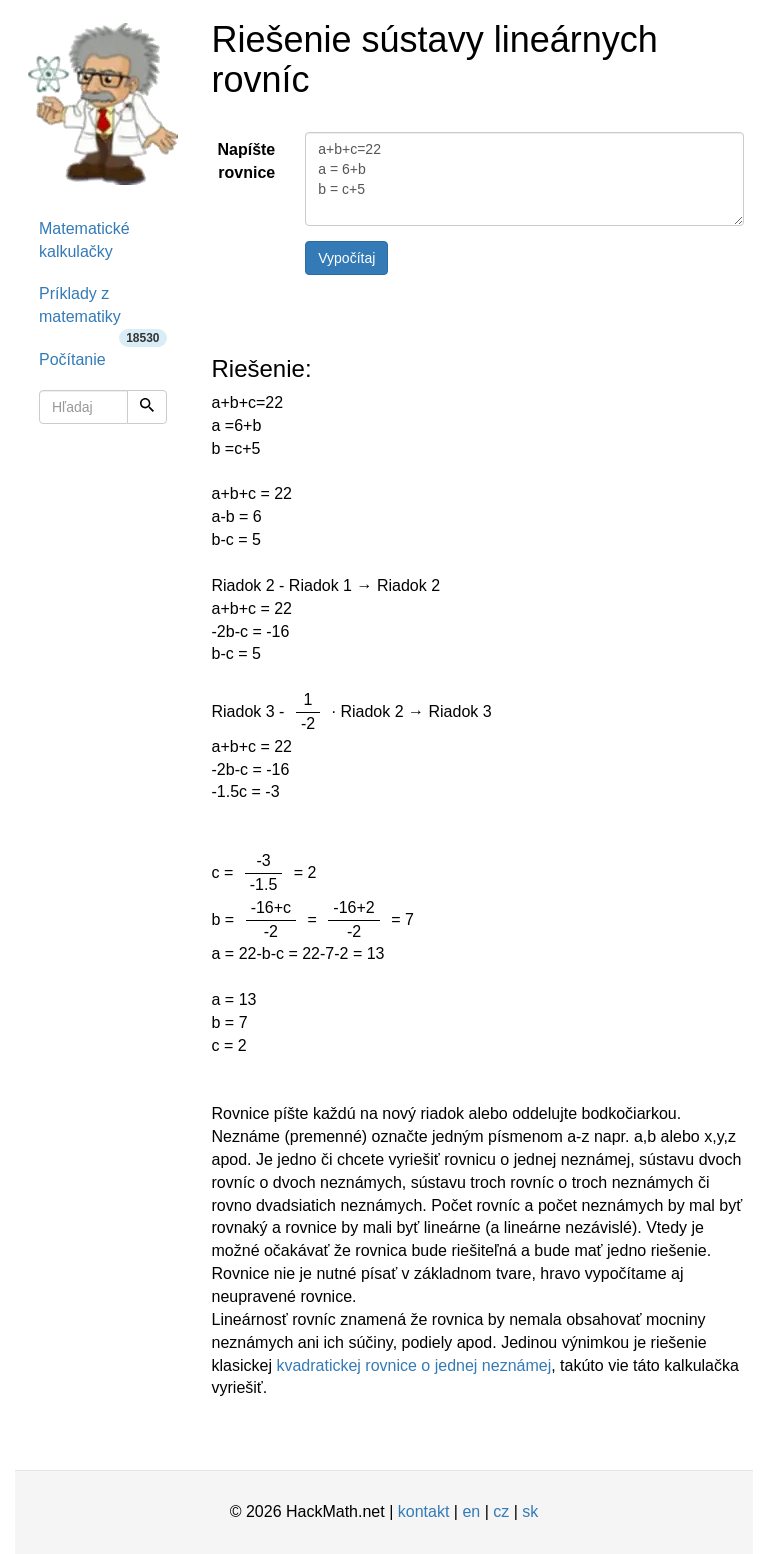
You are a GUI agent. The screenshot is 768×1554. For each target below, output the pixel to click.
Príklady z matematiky (103, 312)
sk (530, 1511)
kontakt (424, 1511)
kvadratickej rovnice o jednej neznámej (413, 1365)
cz (501, 1511)
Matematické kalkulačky (84, 240)
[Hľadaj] (147, 407)
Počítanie (72, 359)
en (471, 1511)
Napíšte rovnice (246, 161)
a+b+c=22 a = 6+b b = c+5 (524, 179)
